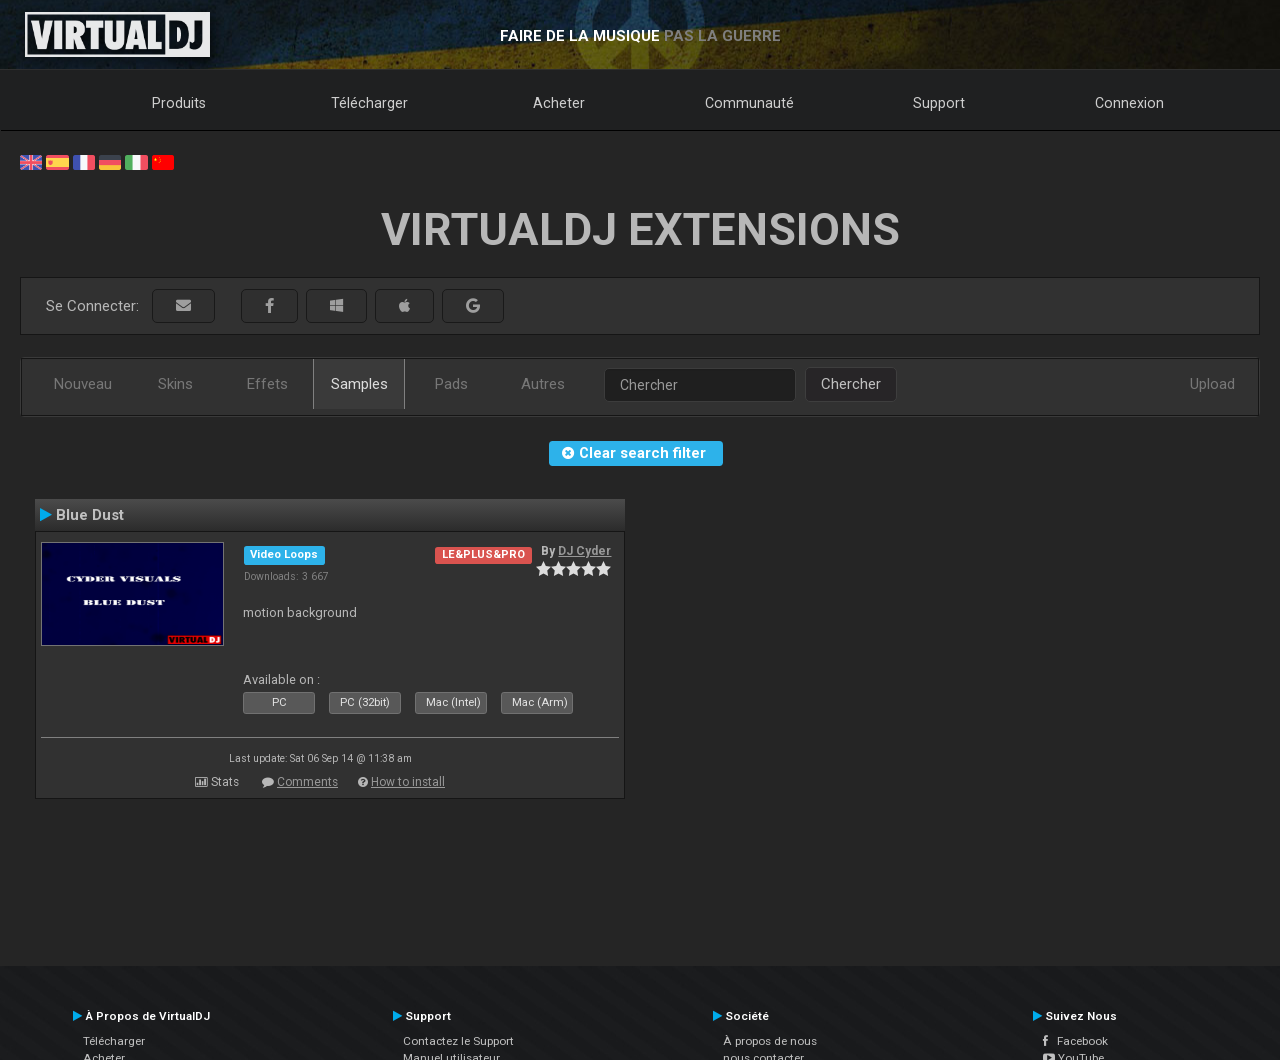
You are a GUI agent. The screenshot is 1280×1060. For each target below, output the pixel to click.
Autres (543, 384)
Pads (451, 384)
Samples (359, 384)
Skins (175, 384)
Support (939, 103)
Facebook (1075, 1041)
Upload (1212, 384)
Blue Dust (90, 515)
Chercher (851, 384)
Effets (267, 384)
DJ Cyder (584, 551)
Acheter (559, 103)
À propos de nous (770, 1041)
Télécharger (369, 103)
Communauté (749, 103)
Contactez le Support (458, 1041)
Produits (179, 103)
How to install (408, 782)
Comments (307, 782)
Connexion (1129, 103)
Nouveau (83, 384)
